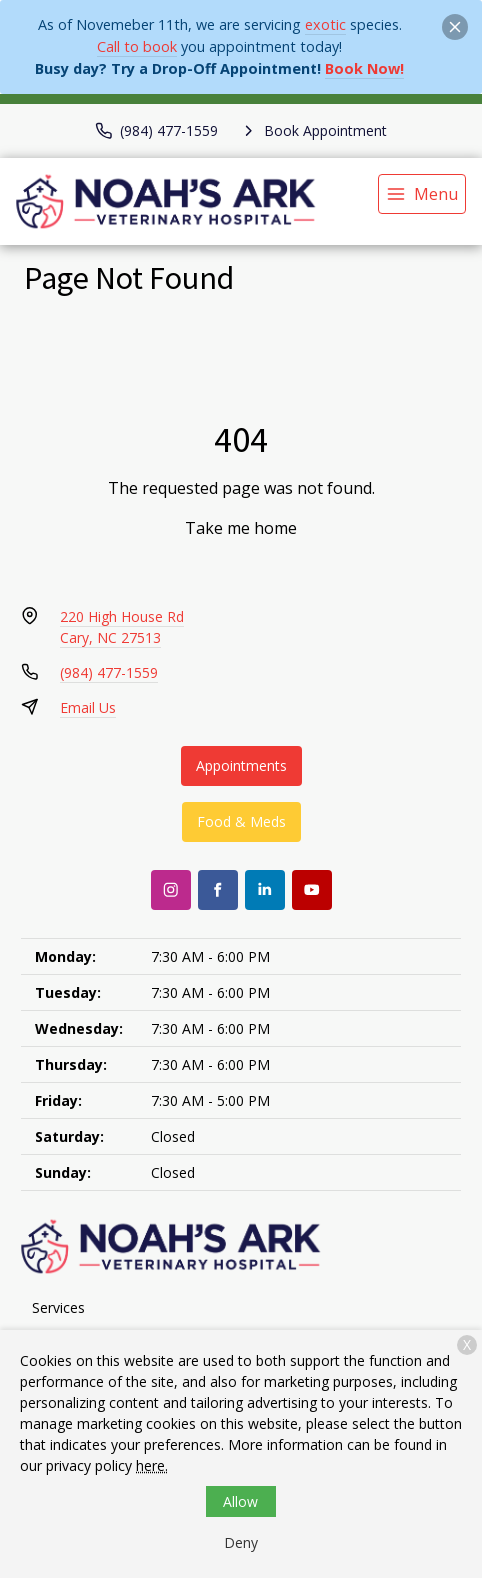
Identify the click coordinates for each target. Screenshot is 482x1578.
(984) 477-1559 (109, 672)
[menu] (422, 194)
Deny (241, 1542)
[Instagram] (171, 890)
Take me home (241, 528)
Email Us (88, 707)
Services (58, 1307)
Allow (240, 1501)
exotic (325, 24)
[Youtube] (312, 890)
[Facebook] (218, 890)
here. (152, 1465)
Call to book (137, 46)
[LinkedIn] (265, 890)
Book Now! (364, 68)
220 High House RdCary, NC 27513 (122, 627)
